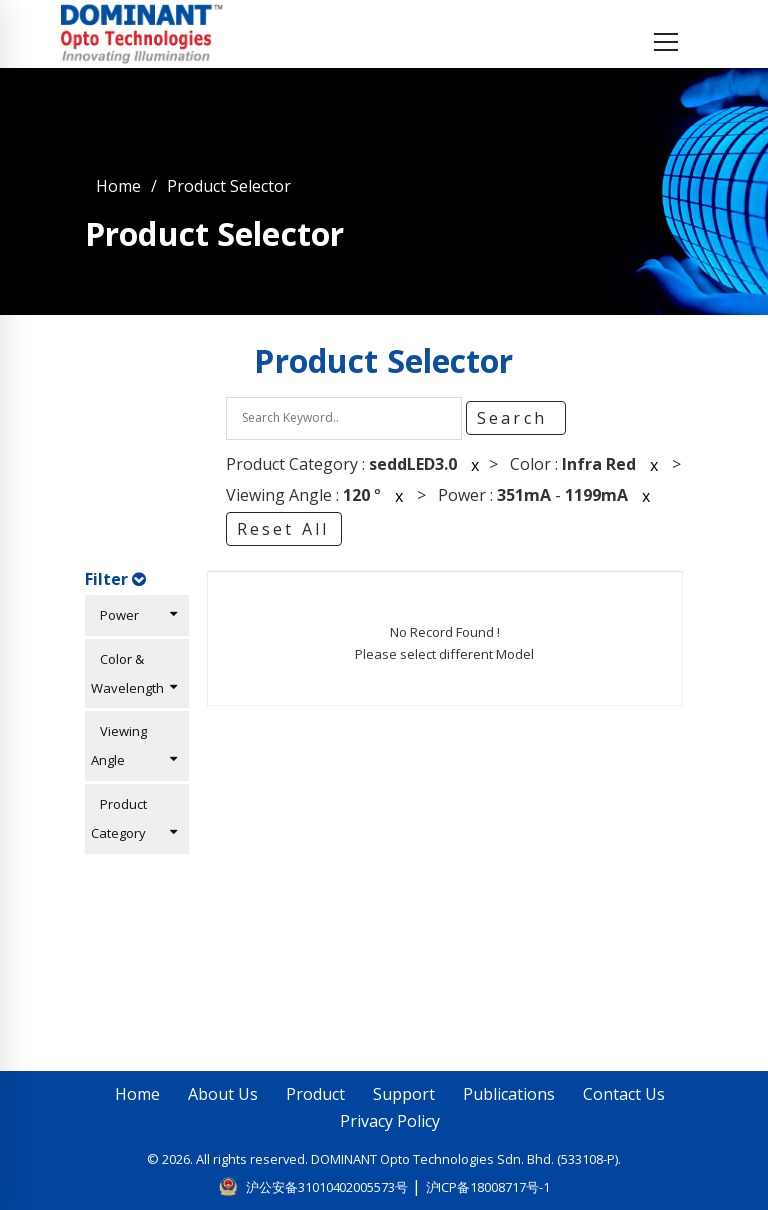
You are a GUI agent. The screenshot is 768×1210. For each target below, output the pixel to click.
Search (515, 418)
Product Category (134, 818)
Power (134, 615)
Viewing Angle (134, 745)
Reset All (283, 529)
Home (118, 186)
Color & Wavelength (134, 673)
